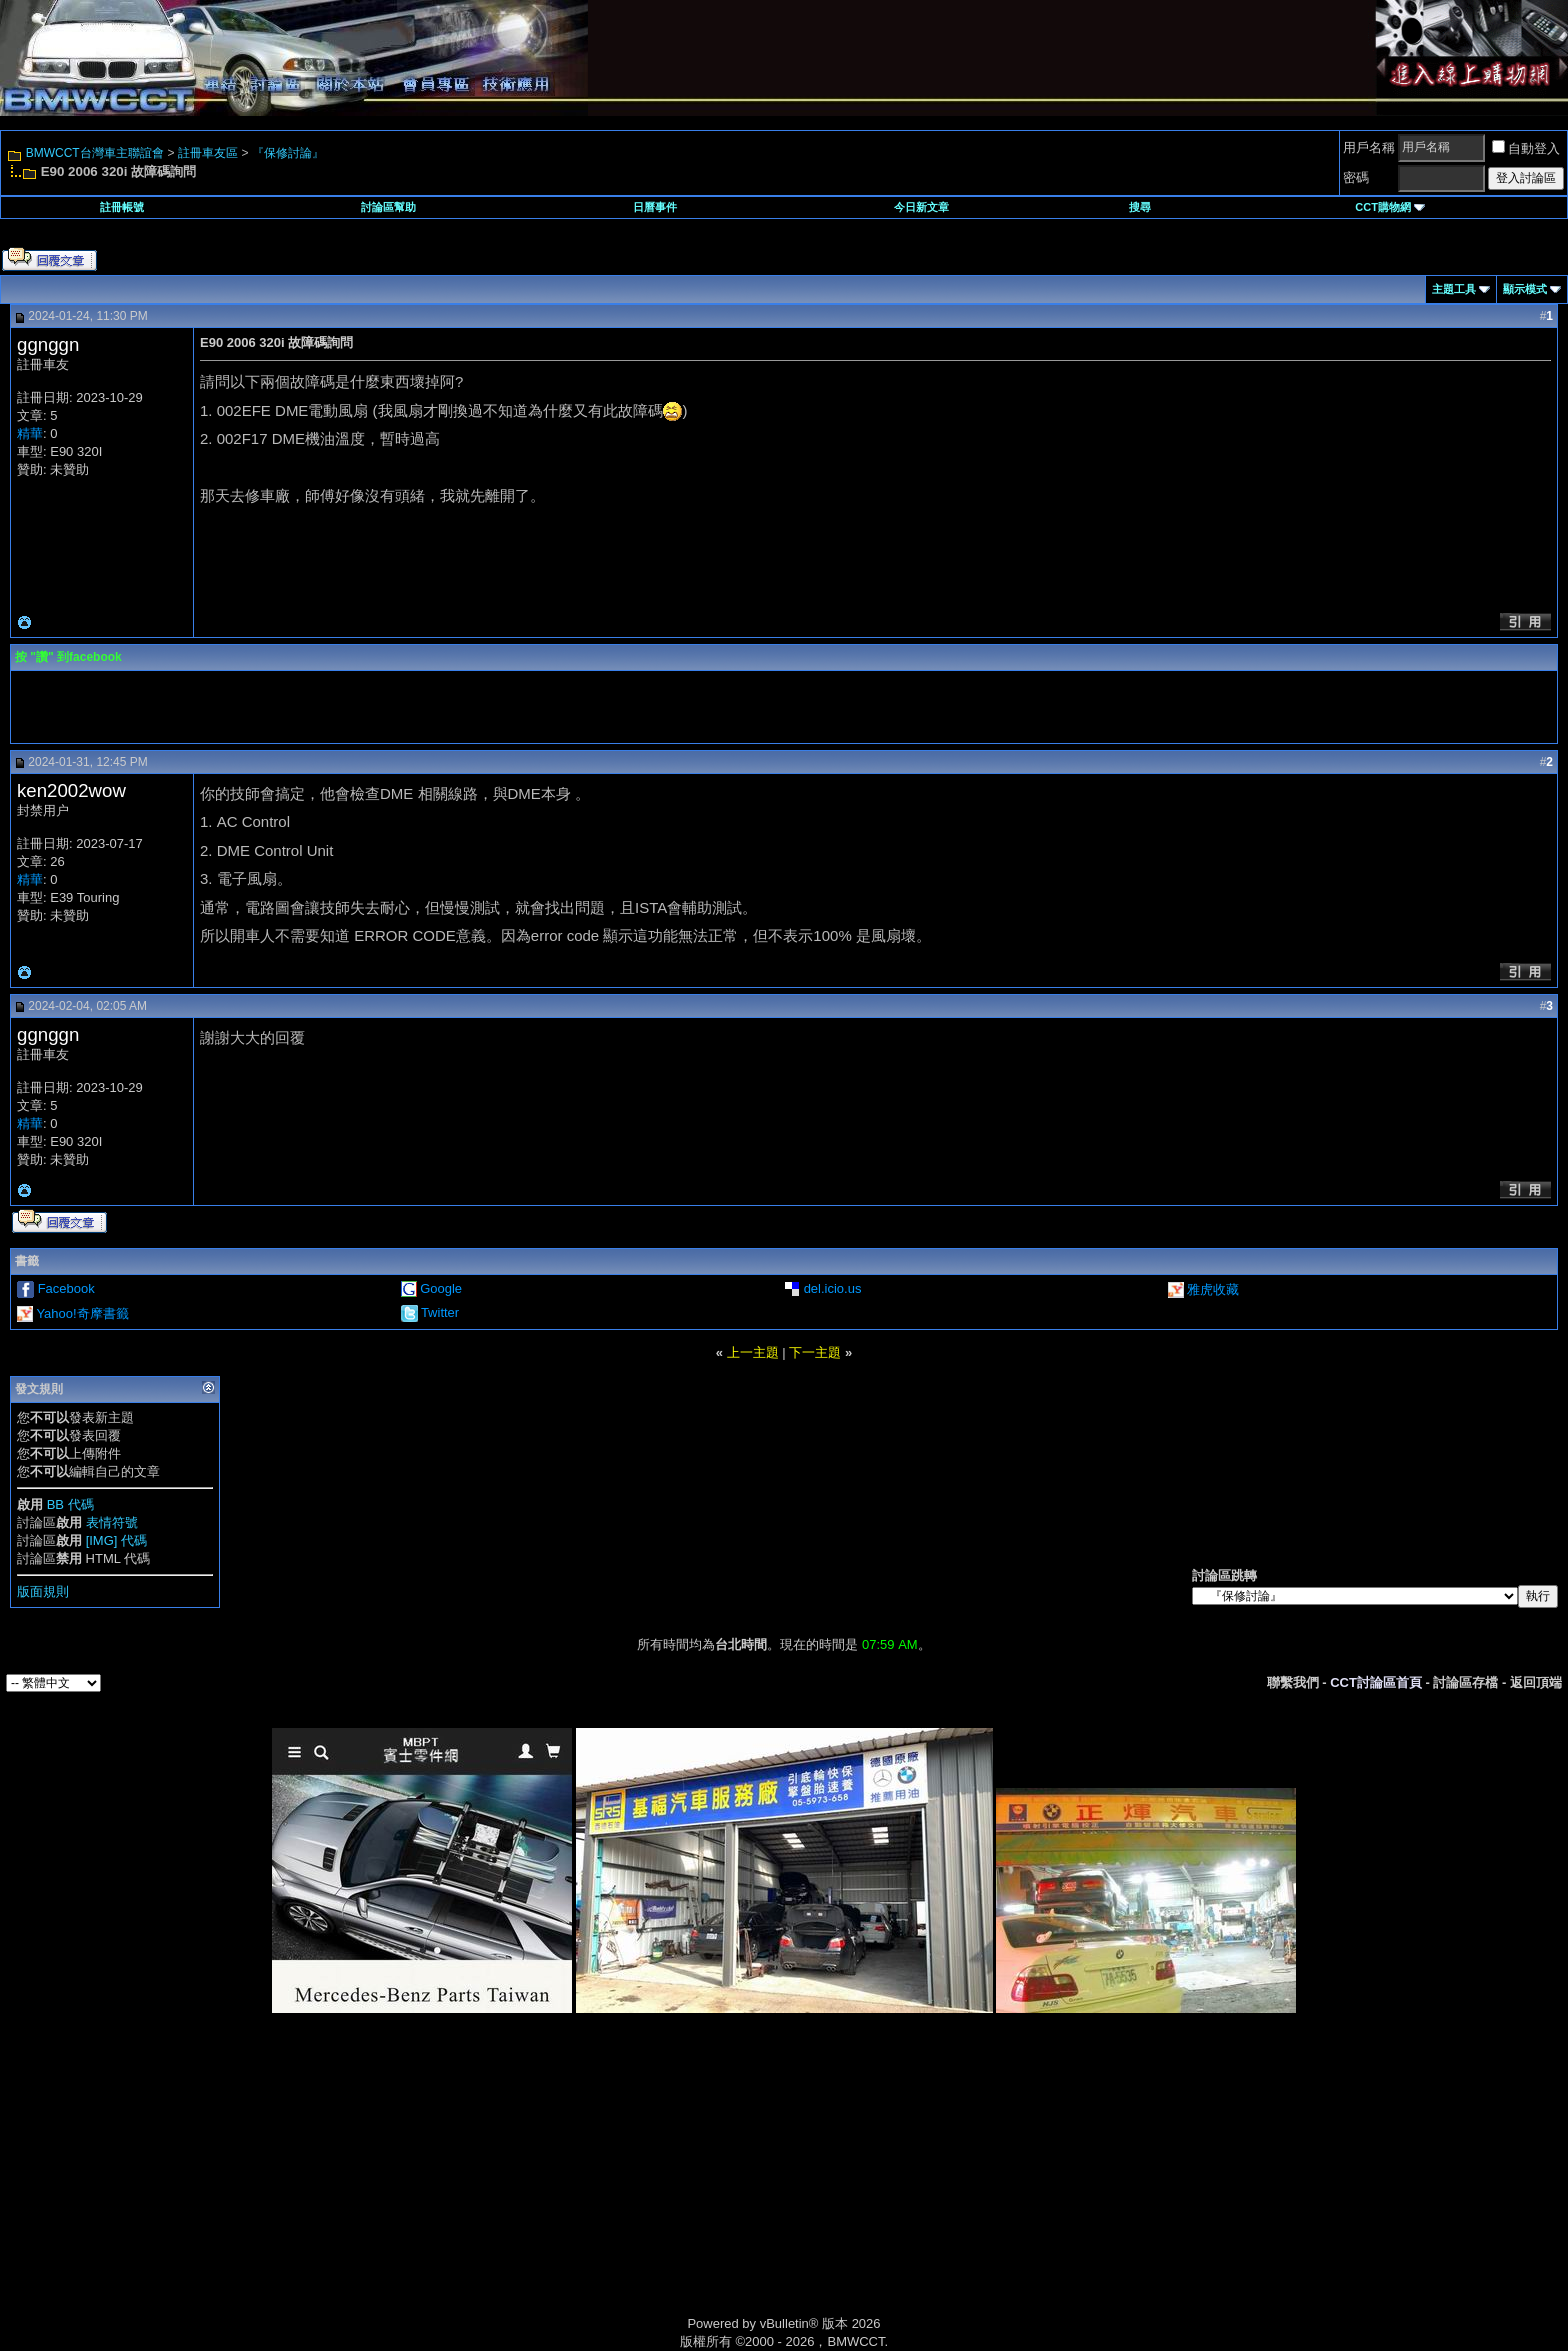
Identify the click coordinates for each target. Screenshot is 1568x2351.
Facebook (66, 1288)
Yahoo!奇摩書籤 (82, 1313)
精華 (30, 433)
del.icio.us (833, 1288)
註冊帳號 (122, 207)
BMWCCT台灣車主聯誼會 (95, 153)
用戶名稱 (1369, 147)
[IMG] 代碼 (116, 1540)
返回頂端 (1536, 1682)
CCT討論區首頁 (1376, 1682)
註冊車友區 (208, 153)
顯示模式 (1525, 289)
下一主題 (815, 1352)
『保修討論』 (288, 153)
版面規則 (43, 1591)
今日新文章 (921, 207)
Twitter (440, 1312)
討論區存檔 (1465, 1682)
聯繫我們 (1293, 1682)
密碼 (1356, 177)
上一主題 (753, 1352)
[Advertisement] (614, 2187)
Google (441, 1288)
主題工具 (1454, 289)
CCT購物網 (1390, 207)
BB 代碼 (70, 1504)
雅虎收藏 (1213, 1289)
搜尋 (1140, 207)
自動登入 (1526, 148)
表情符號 (112, 1522)
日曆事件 (655, 207)
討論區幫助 (388, 207)
